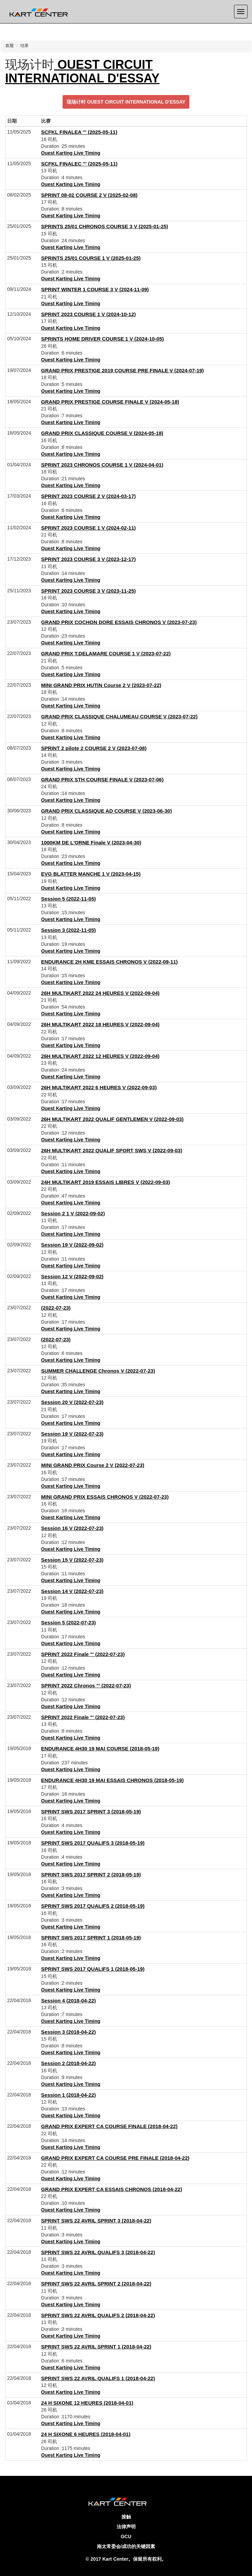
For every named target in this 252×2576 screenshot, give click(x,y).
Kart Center (115, 2559)
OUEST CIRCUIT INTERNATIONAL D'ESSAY (82, 71)
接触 (126, 2516)
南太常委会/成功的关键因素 (126, 2546)
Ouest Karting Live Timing (70, 153)
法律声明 (126, 2526)
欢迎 (9, 45)
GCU (126, 2536)
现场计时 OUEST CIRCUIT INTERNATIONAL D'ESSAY (126, 102)
